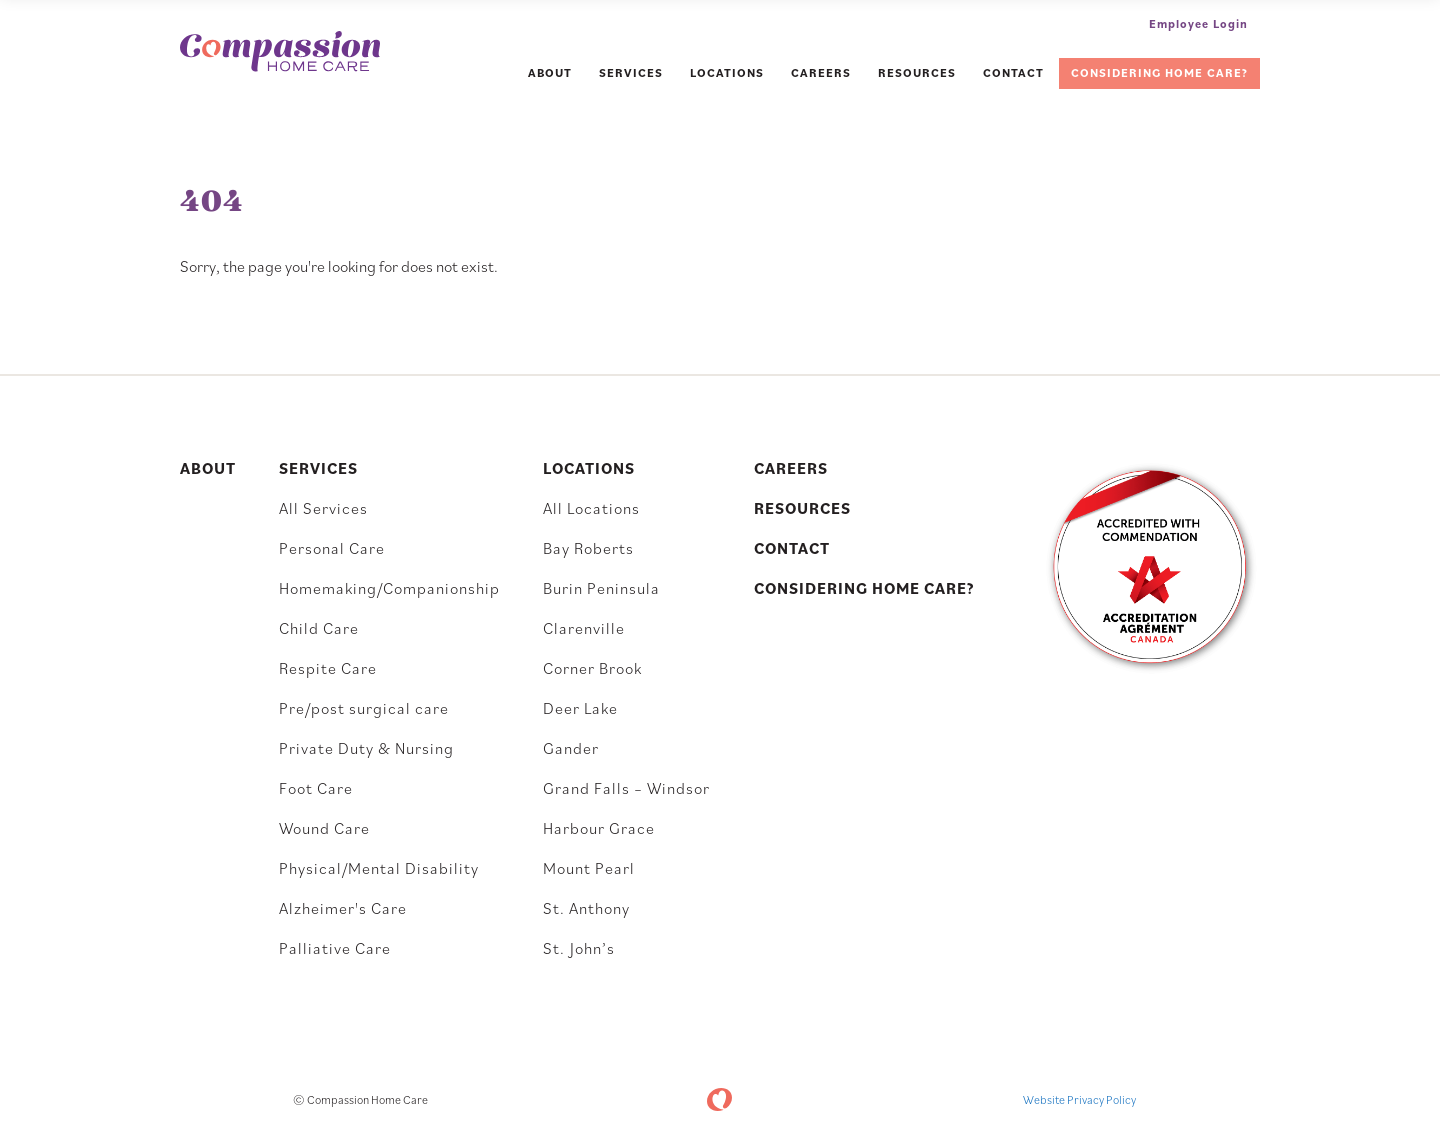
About (550, 72)
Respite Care (328, 668)
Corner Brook (592, 668)
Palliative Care (335, 948)
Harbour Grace (599, 828)
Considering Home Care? (1159, 72)
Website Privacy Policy (1079, 1099)
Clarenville (584, 628)
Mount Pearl (589, 868)
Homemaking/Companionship (389, 588)
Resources (917, 72)
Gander (571, 748)
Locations (727, 72)
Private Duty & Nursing (366, 748)
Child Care (319, 628)
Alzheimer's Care (343, 908)
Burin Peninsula (601, 588)
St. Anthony (586, 908)
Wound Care (324, 828)
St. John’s (579, 948)
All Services (323, 508)
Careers (821, 72)
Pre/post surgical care (364, 708)
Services (631, 72)
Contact (1013, 72)
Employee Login (1198, 23)
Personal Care (332, 548)
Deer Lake (580, 708)
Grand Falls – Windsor (626, 788)
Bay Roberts (588, 548)
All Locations (591, 508)
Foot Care (316, 788)
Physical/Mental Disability (379, 868)
